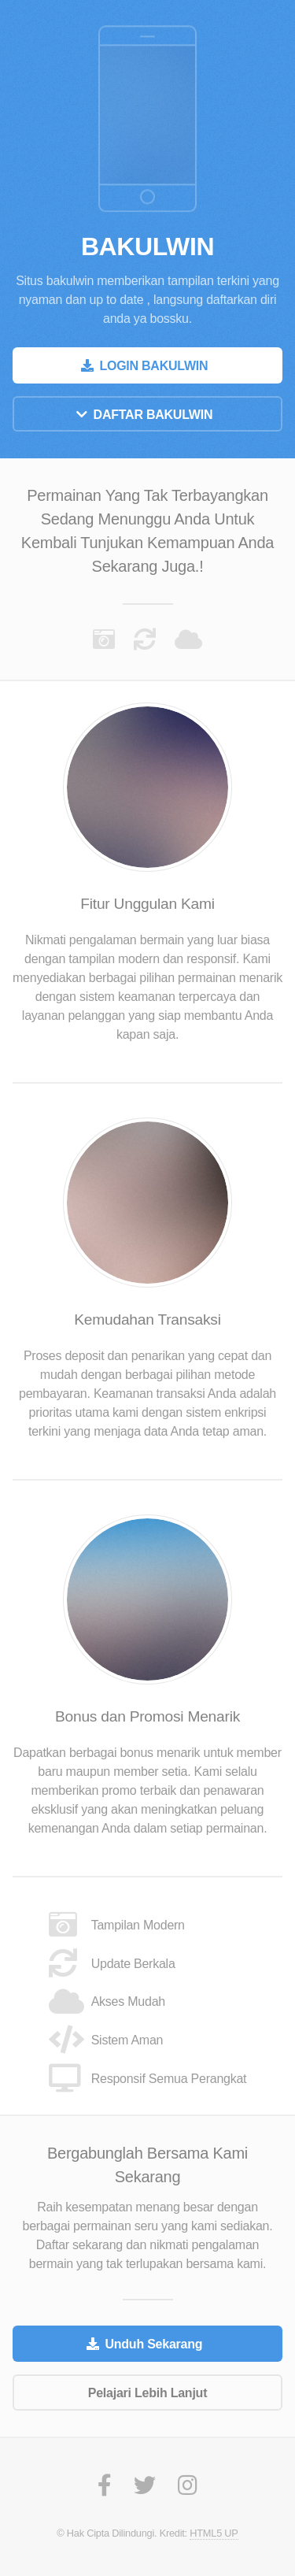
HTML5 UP (214, 2533)
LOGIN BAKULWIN (153, 366)
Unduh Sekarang (153, 2344)
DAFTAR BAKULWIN (153, 414)
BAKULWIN (147, 246)
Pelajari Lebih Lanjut (147, 2393)
